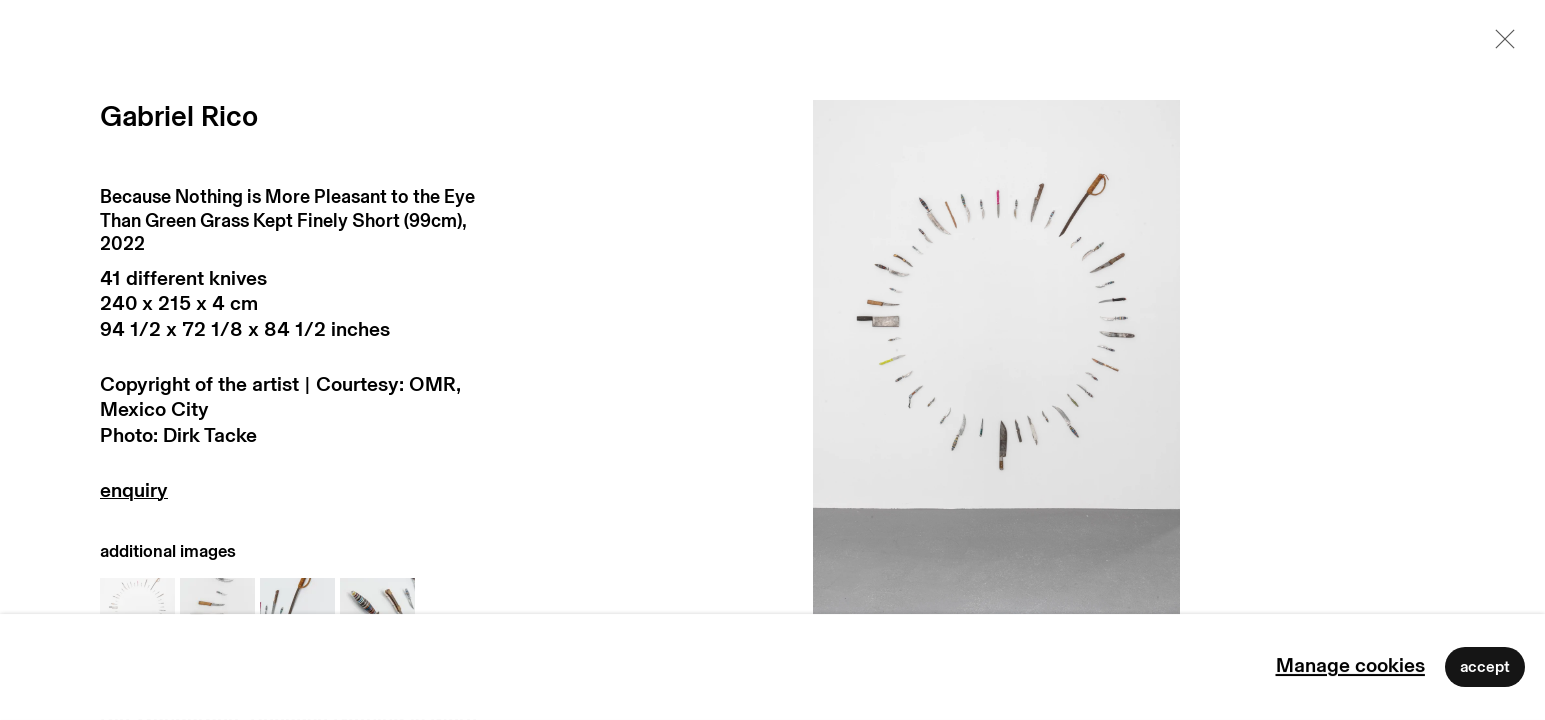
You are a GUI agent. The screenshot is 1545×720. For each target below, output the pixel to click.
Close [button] (1500, 45)
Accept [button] (1485, 667)
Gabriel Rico (179, 117)
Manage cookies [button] (1350, 666)
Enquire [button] (299, 495)
